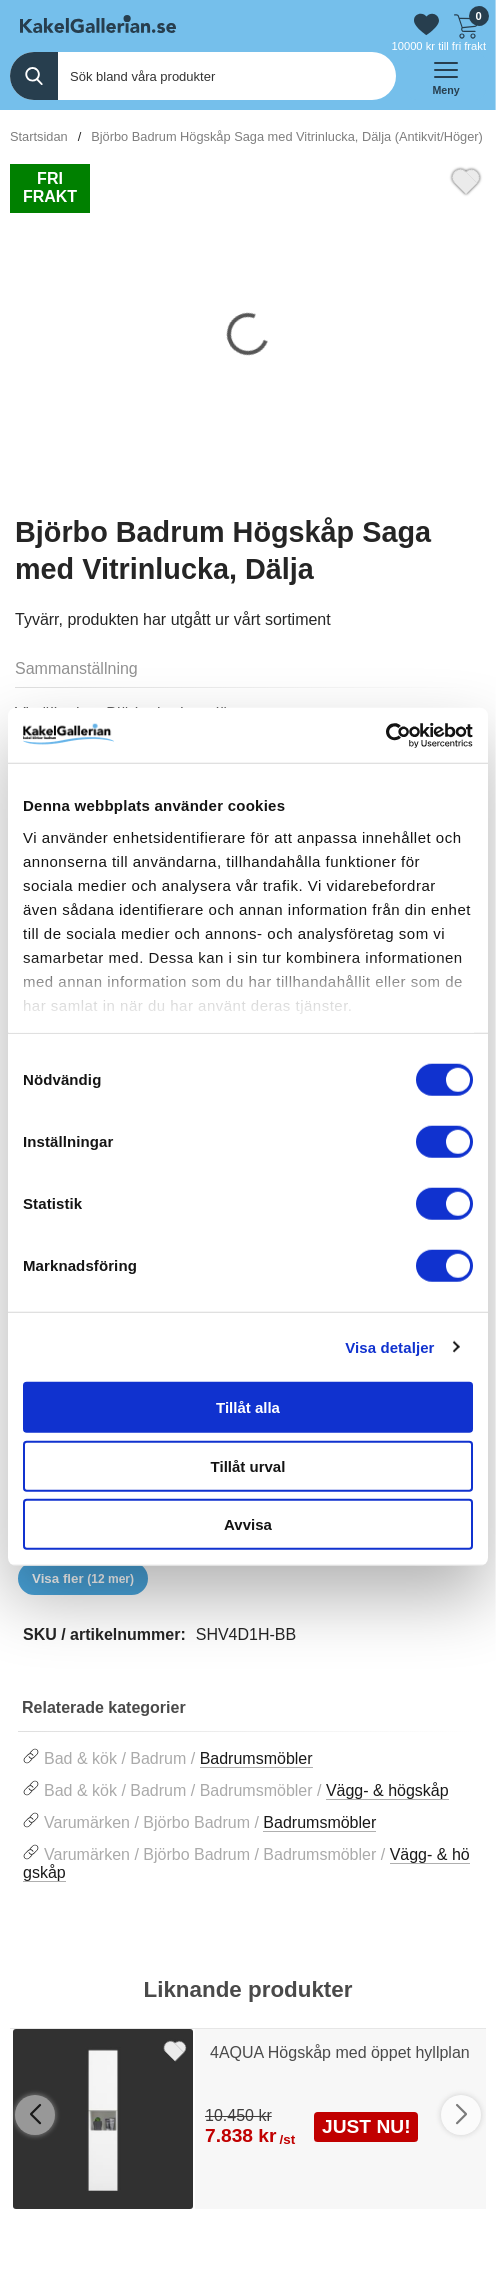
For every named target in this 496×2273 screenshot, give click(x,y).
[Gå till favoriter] (426, 24)
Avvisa (248, 1524)
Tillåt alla (248, 1407)
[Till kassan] (466, 24)
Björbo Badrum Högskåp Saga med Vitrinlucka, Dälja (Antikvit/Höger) (287, 136)
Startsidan (39, 136)
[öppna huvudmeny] (446, 76)
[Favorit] (466, 179)
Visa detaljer (389, 1346)
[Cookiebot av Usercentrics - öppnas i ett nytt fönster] (385, 735)
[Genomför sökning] (34, 76)
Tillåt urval (248, 1465)
